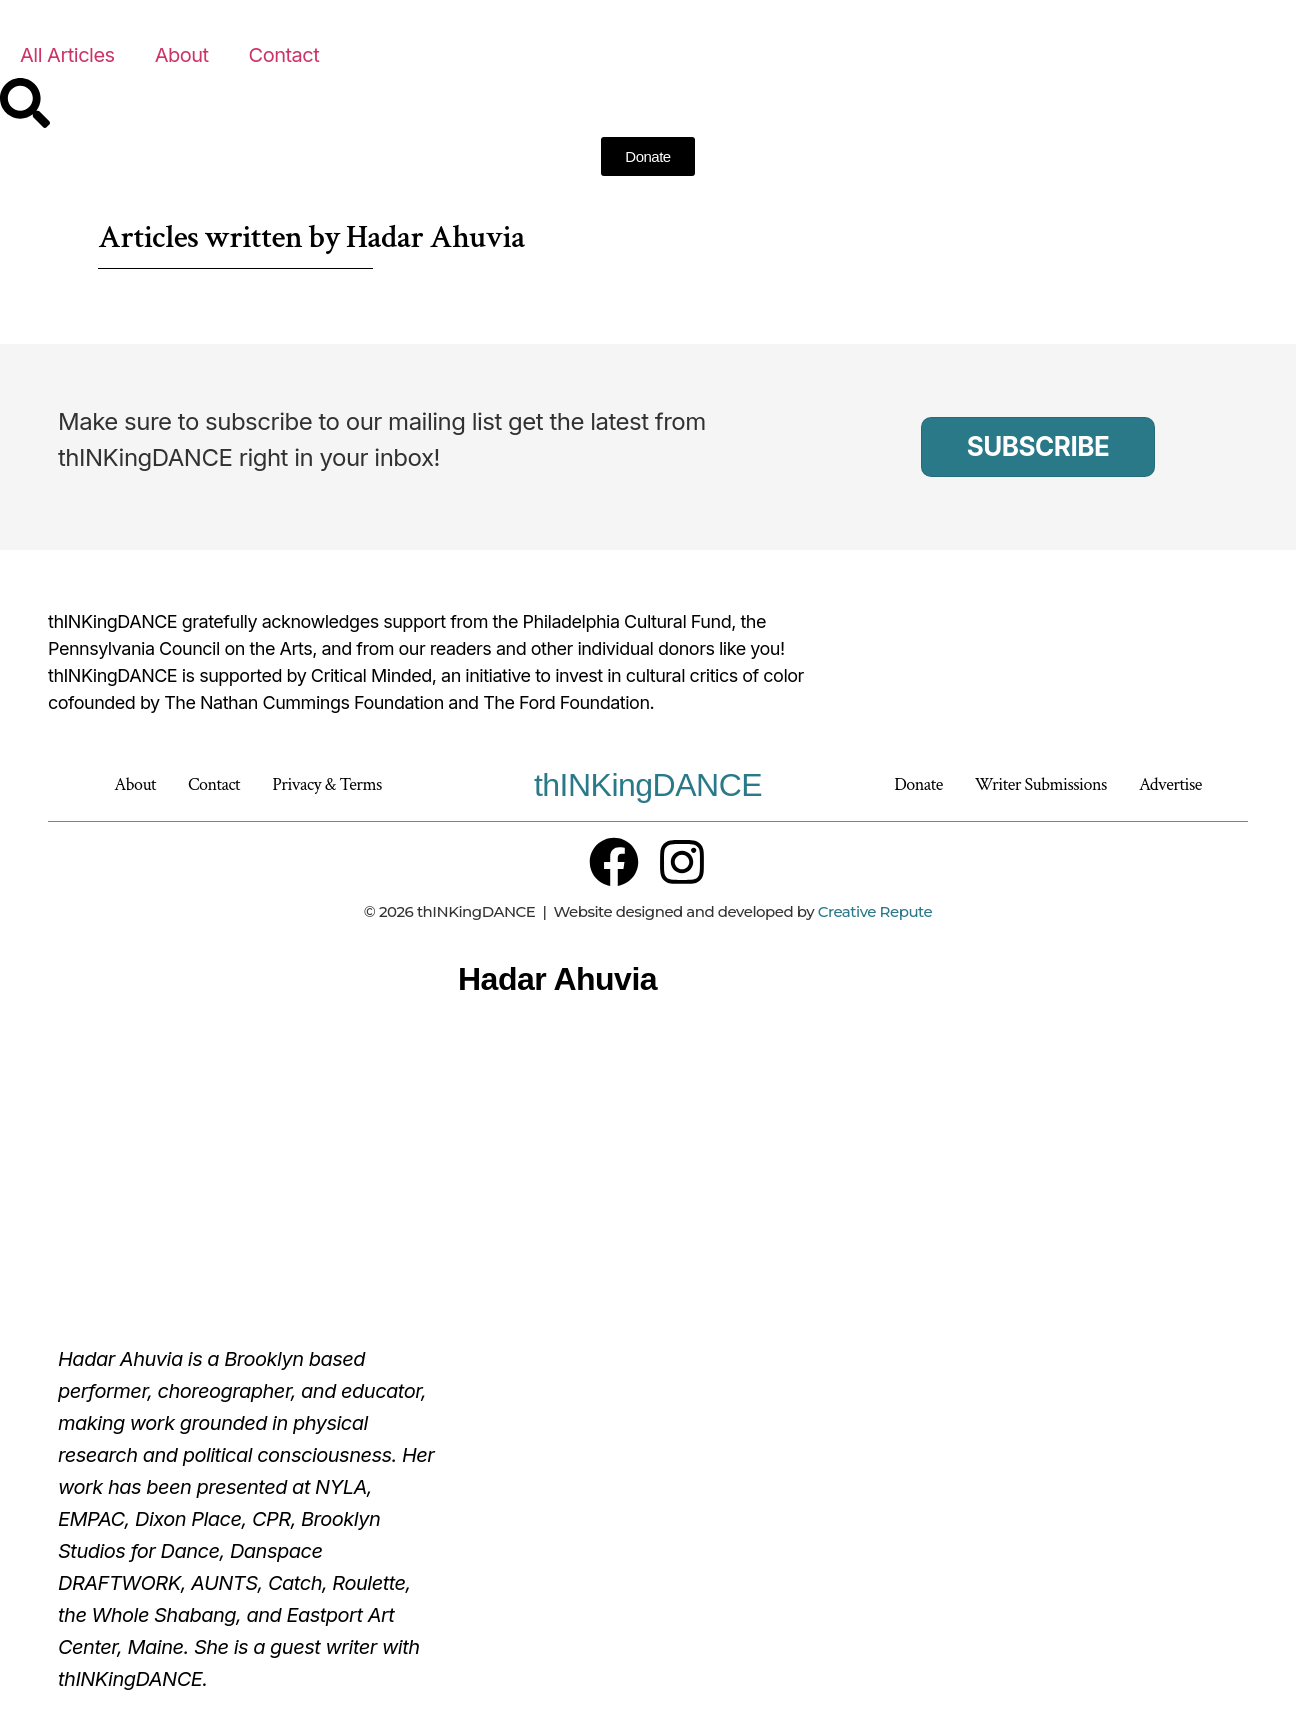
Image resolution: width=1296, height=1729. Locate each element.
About (182, 55)
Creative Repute (875, 911)
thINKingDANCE (648, 785)
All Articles (67, 55)
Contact (284, 55)
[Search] (25, 103)
